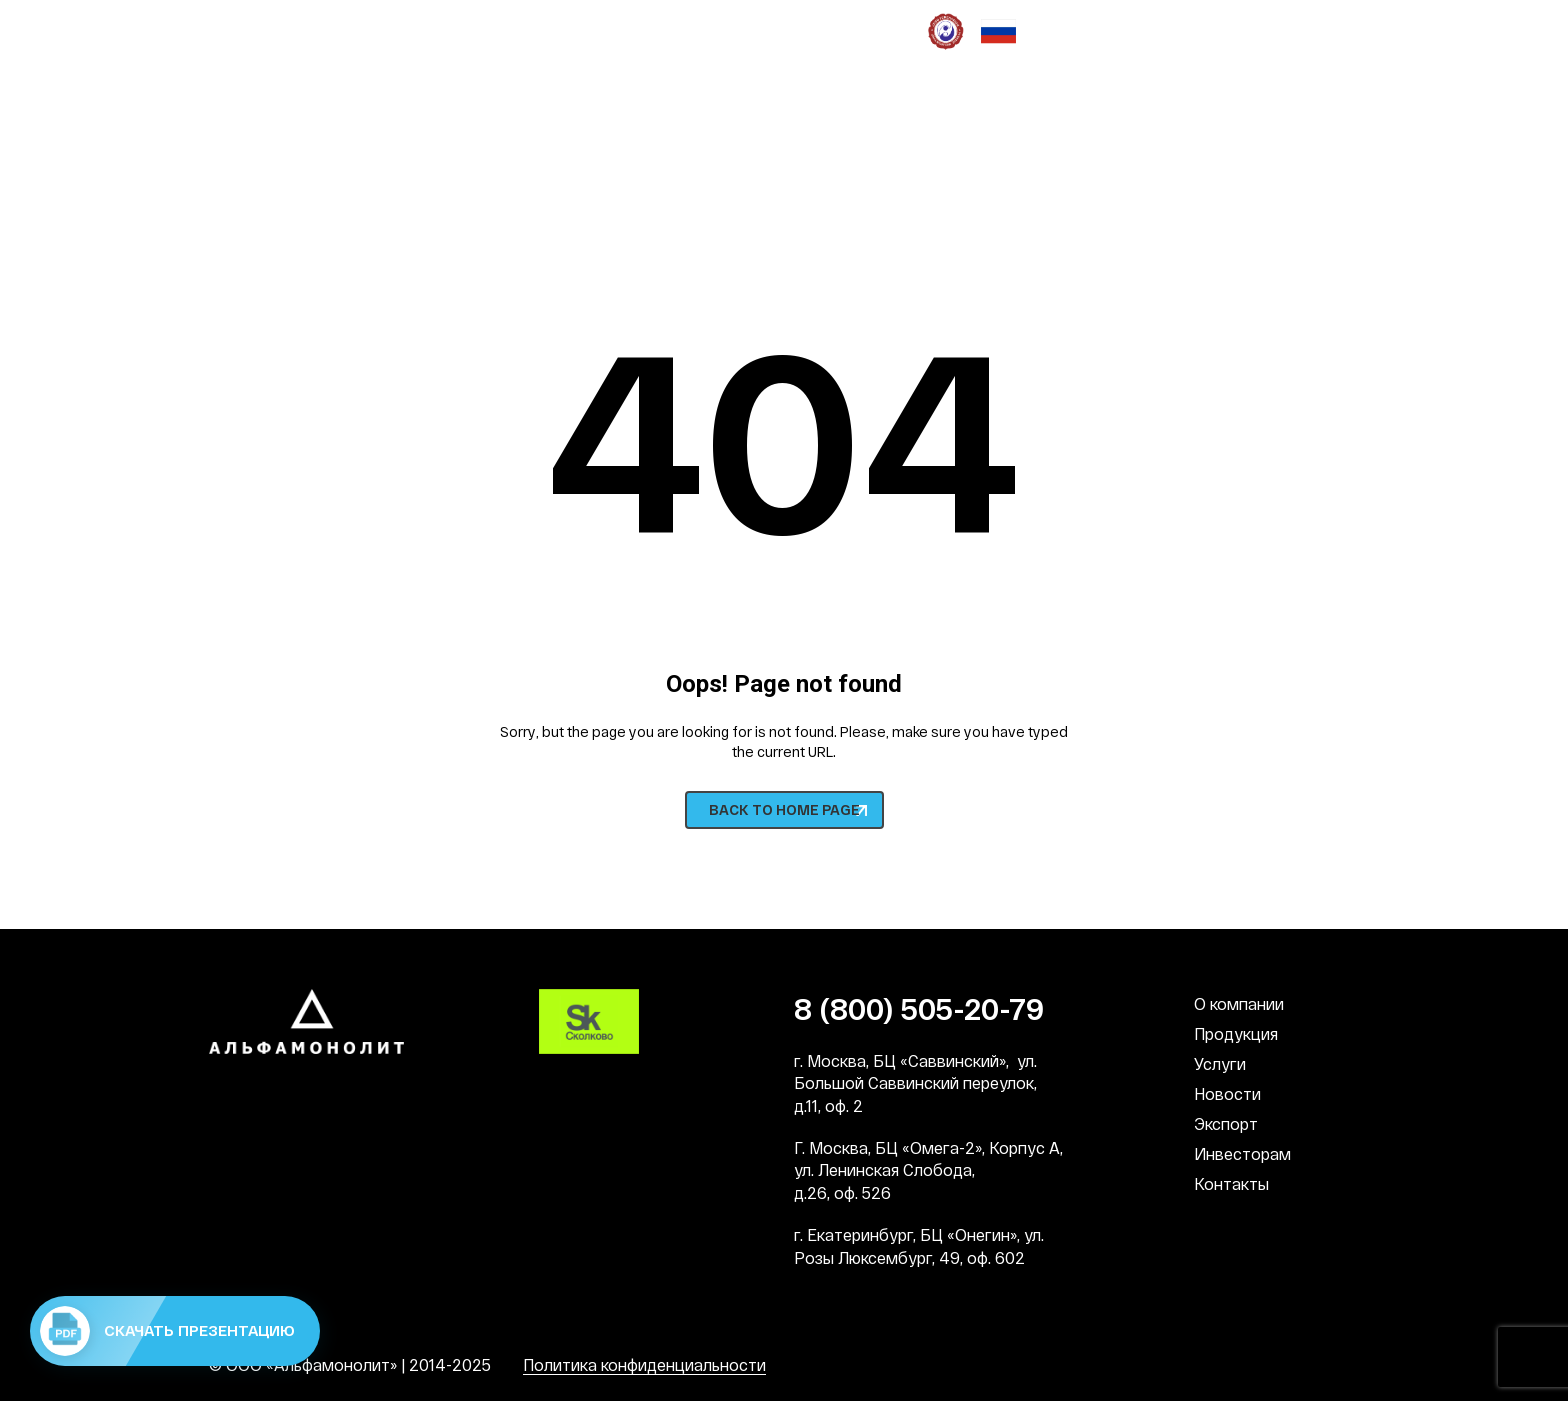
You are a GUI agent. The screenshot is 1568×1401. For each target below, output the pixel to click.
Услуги (1220, 1063)
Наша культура (427, 30)
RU (1315, 110)
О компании (1239, 1003)
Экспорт (1226, 1123)
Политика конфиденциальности (644, 1364)
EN (1348, 110)
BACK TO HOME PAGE (784, 809)
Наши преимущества (286, 30)
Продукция (1236, 1033)
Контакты (1231, 1183)
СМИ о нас (812, 30)
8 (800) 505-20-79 (306, 167)
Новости (1227, 1093)
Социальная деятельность (587, 30)
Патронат (728, 30)
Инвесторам (1242, 1153)
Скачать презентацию (167, 1331)
